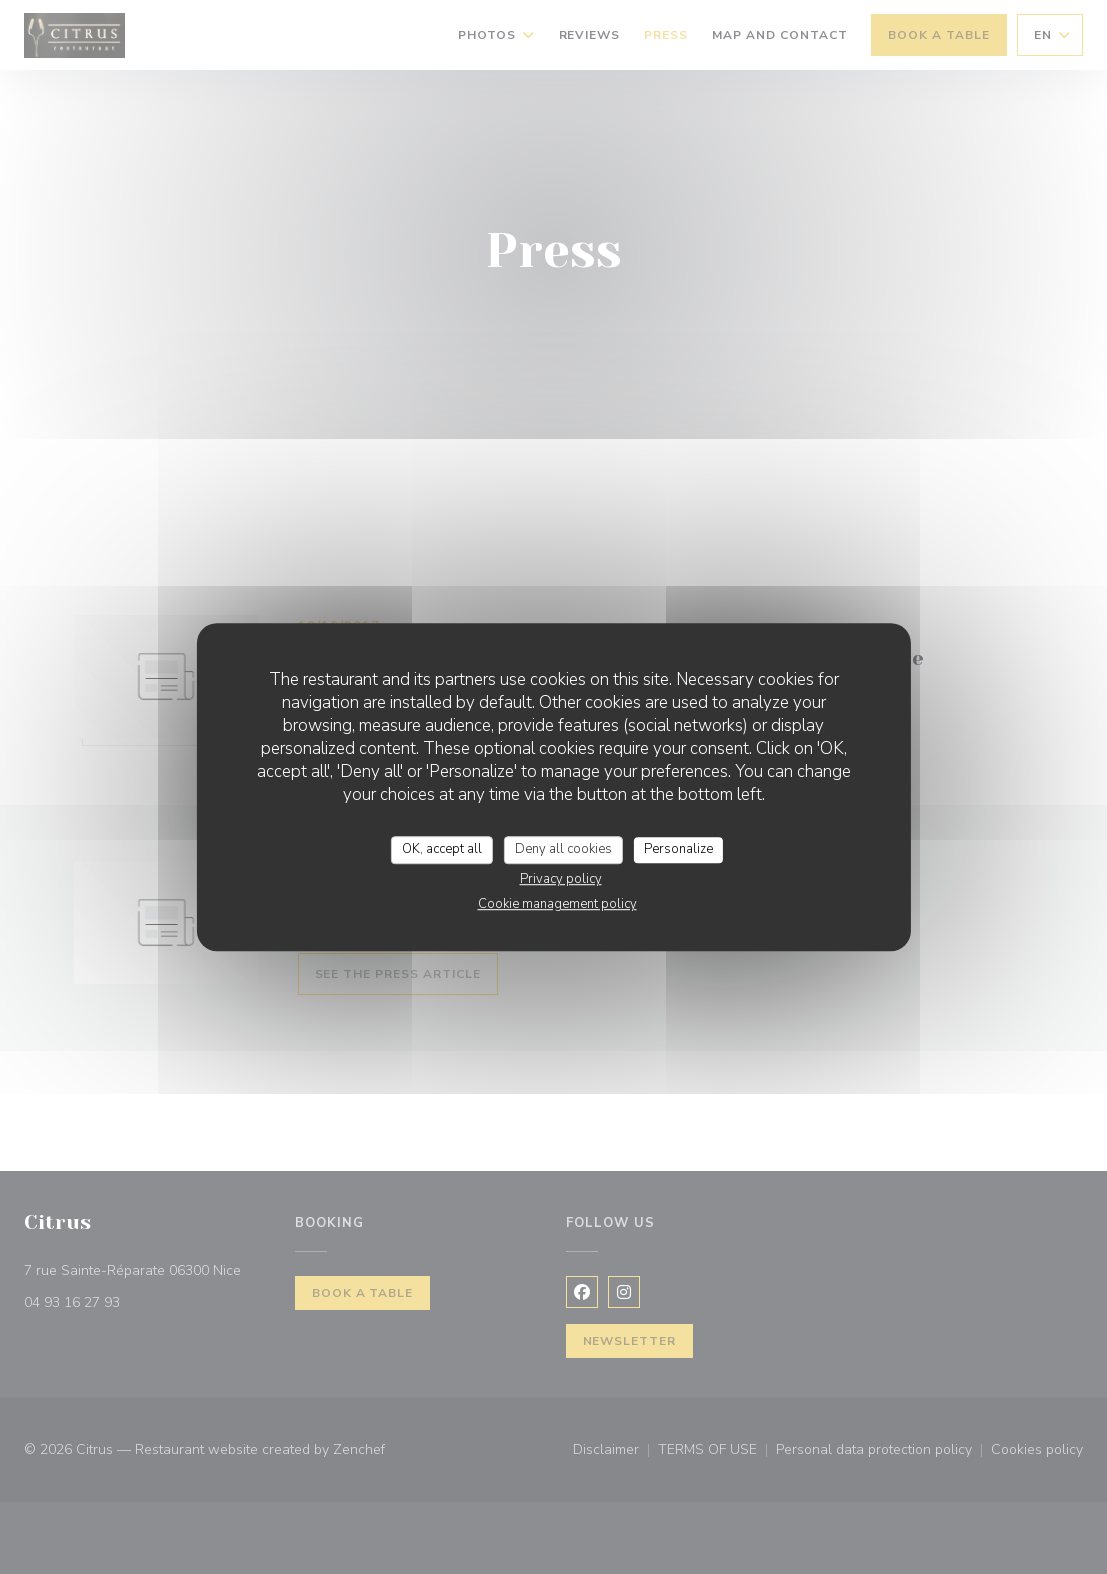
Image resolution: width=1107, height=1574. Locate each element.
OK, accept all (442, 849)
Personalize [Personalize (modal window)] (678, 849)
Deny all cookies (563, 849)
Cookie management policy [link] (557, 904)
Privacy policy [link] (561, 879)
